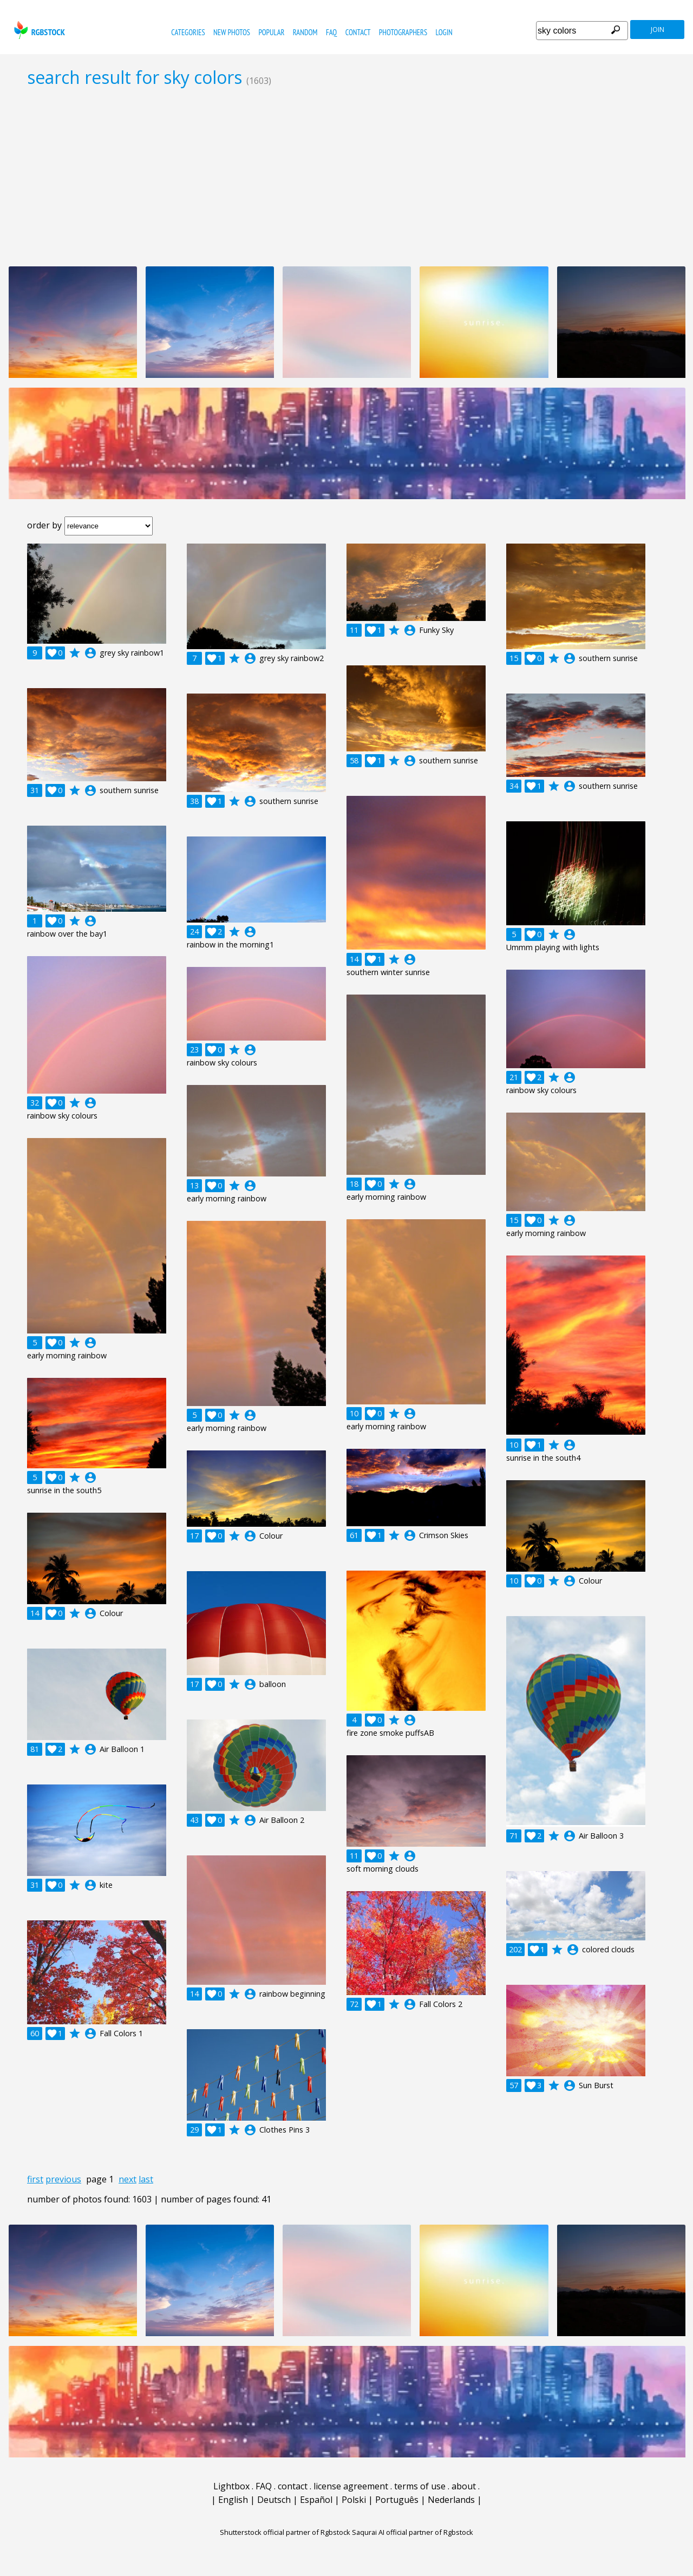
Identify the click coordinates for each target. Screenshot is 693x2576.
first (35, 2179)
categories (188, 32)
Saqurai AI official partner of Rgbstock (412, 2532)
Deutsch (274, 2500)
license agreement (350, 2486)
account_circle (90, 652)
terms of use (420, 2486)
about (464, 2486)
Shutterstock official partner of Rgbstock (285, 2532)
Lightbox (231, 2486)
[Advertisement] (346, 176)
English (233, 2500)
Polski (354, 2500)
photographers (403, 32)
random (305, 32)
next (127, 2179)
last (146, 2179)
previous (63, 2179)
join (657, 29)
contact (358, 32)
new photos (231, 32)
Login (444, 32)
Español (316, 2500)
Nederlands (451, 2500)
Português (397, 2500)
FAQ (331, 32)
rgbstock (38, 30)
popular (271, 32)
